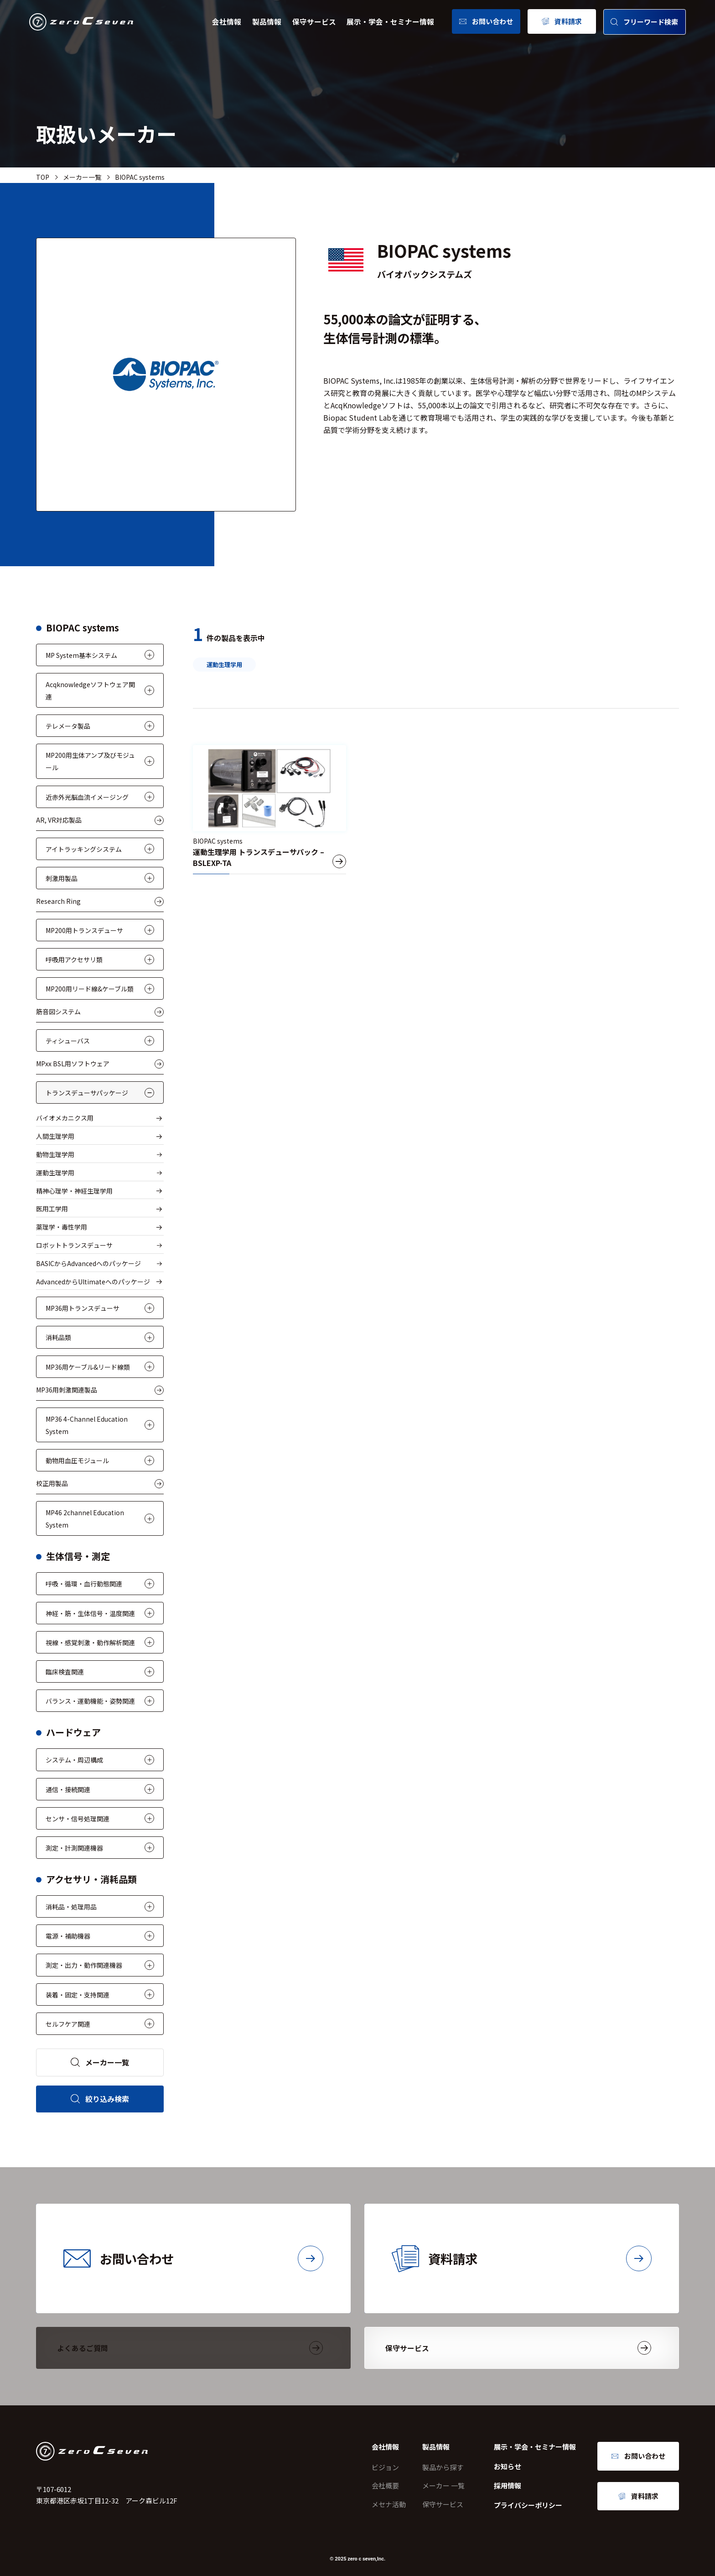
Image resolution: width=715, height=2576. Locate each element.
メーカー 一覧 (443, 2485)
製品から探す (442, 2467)
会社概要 (385, 2485)
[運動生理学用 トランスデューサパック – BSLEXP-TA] (269, 809)
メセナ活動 (389, 2504)
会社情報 (226, 21)
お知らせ (507, 2466)
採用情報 (507, 2485)
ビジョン (385, 2467)
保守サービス (314, 21)
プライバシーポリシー (528, 2505)
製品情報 (266, 21)
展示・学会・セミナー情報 (390, 21)
